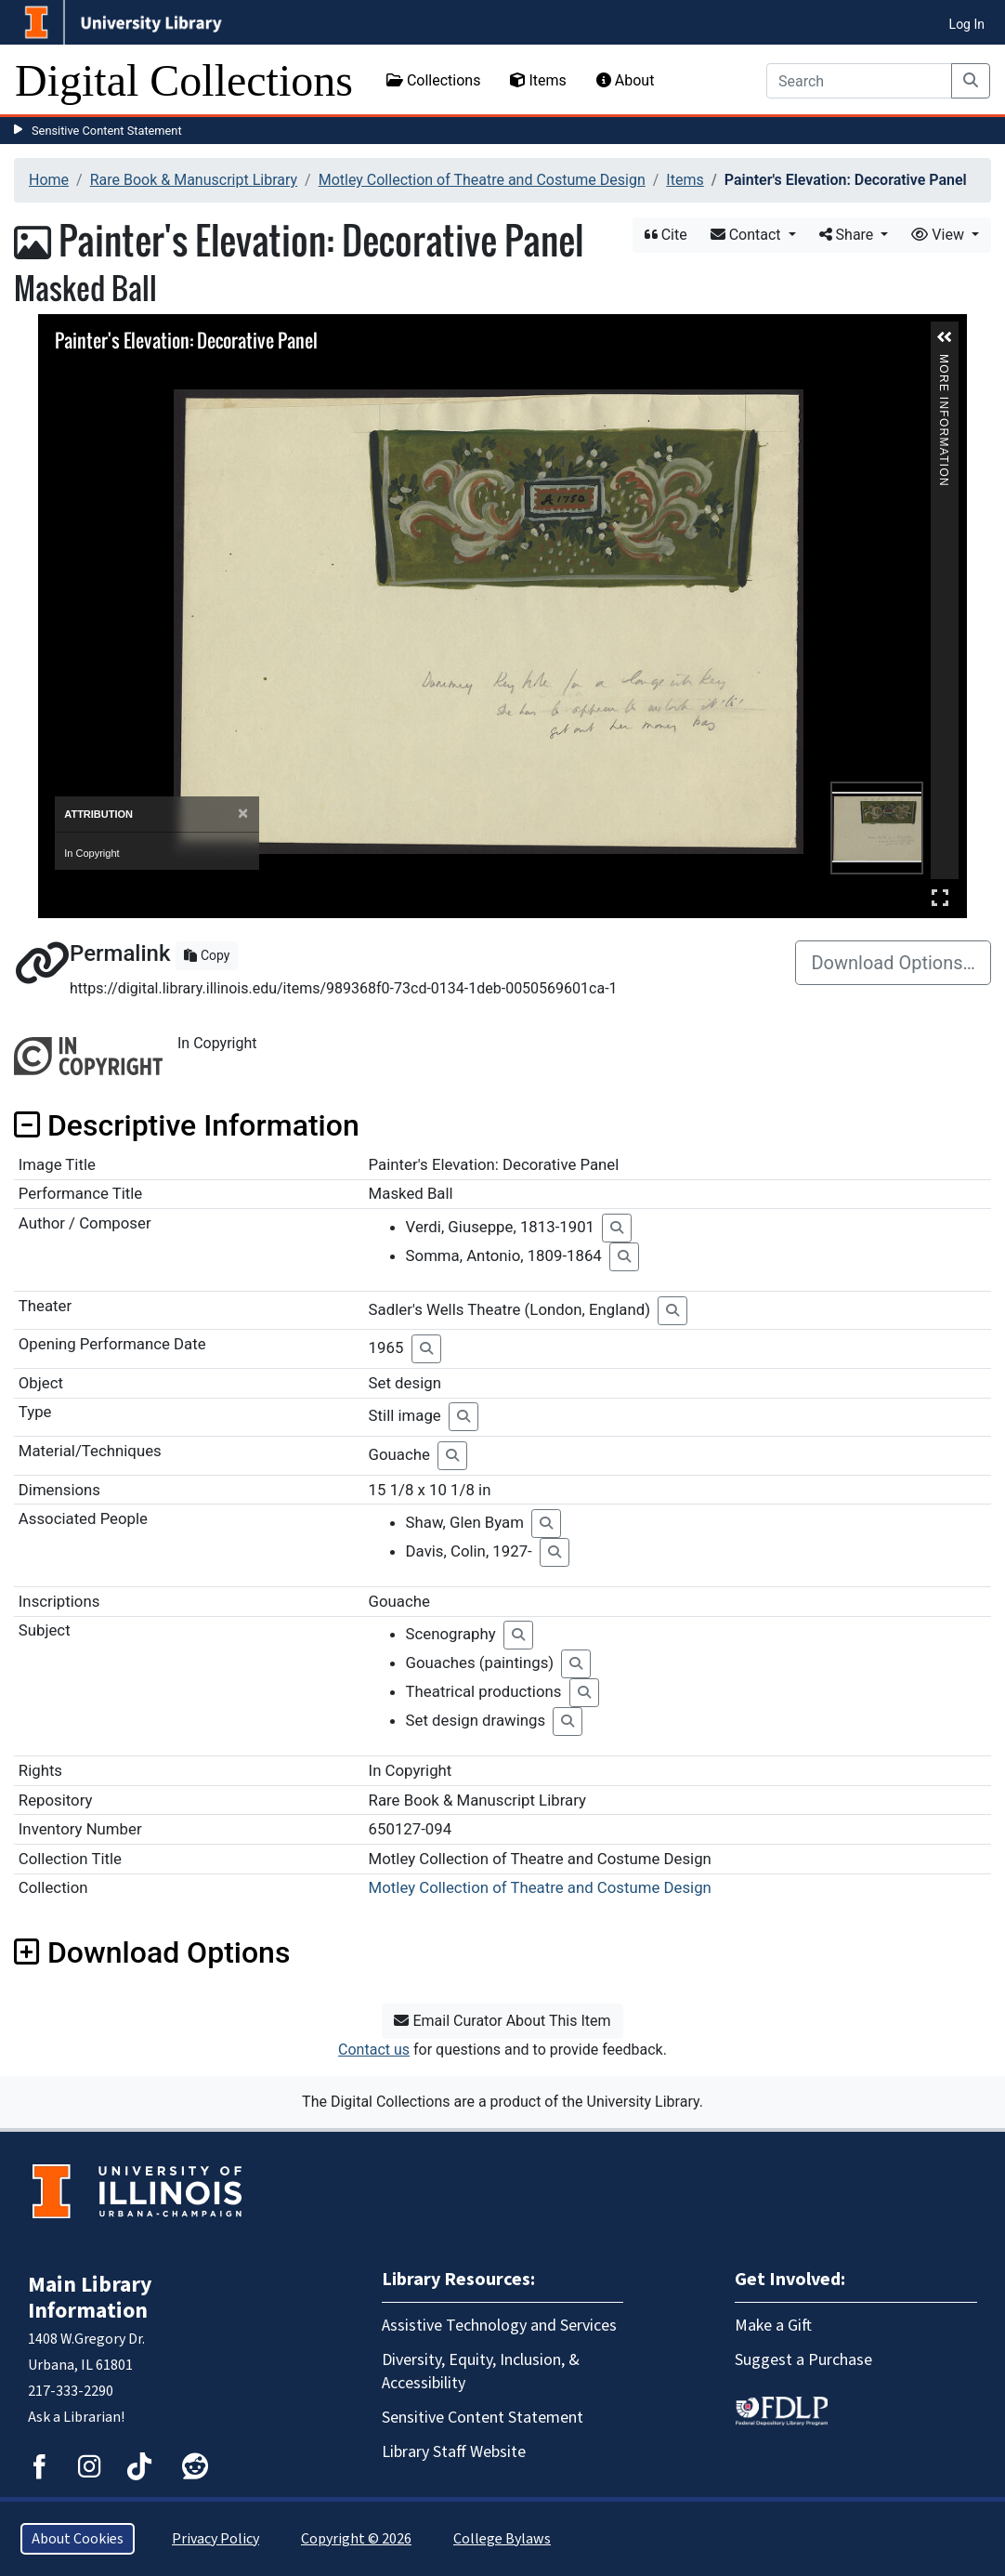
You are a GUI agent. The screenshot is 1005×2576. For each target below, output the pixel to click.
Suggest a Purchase (803, 2360)
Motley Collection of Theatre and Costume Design (482, 180)
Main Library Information (90, 2297)
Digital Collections (184, 80)
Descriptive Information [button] (186, 1125)
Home (49, 180)
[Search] (859, 81)
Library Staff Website (454, 2452)
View (939, 234)
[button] (944, 337)
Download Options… (893, 963)
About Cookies (78, 2539)
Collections (433, 80)
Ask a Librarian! (76, 2417)
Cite (666, 234)
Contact (748, 234)
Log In (967, 24)
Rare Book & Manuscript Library (193, 180)
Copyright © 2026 (356, 2539)
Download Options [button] (152, 1952)
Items (538, 80)
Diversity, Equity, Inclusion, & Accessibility (481, 2371)
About (625, 80)
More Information (943, 362)
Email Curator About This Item (502, 2021)
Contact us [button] (374, 2049)
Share (848, 234)
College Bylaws (502, 2539)
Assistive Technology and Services (499, 2325)
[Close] (243, 813)
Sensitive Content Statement (107, 131)
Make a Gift (773, 2325)
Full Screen (940, 897)
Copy (206, 955)
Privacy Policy (215, 2539)
